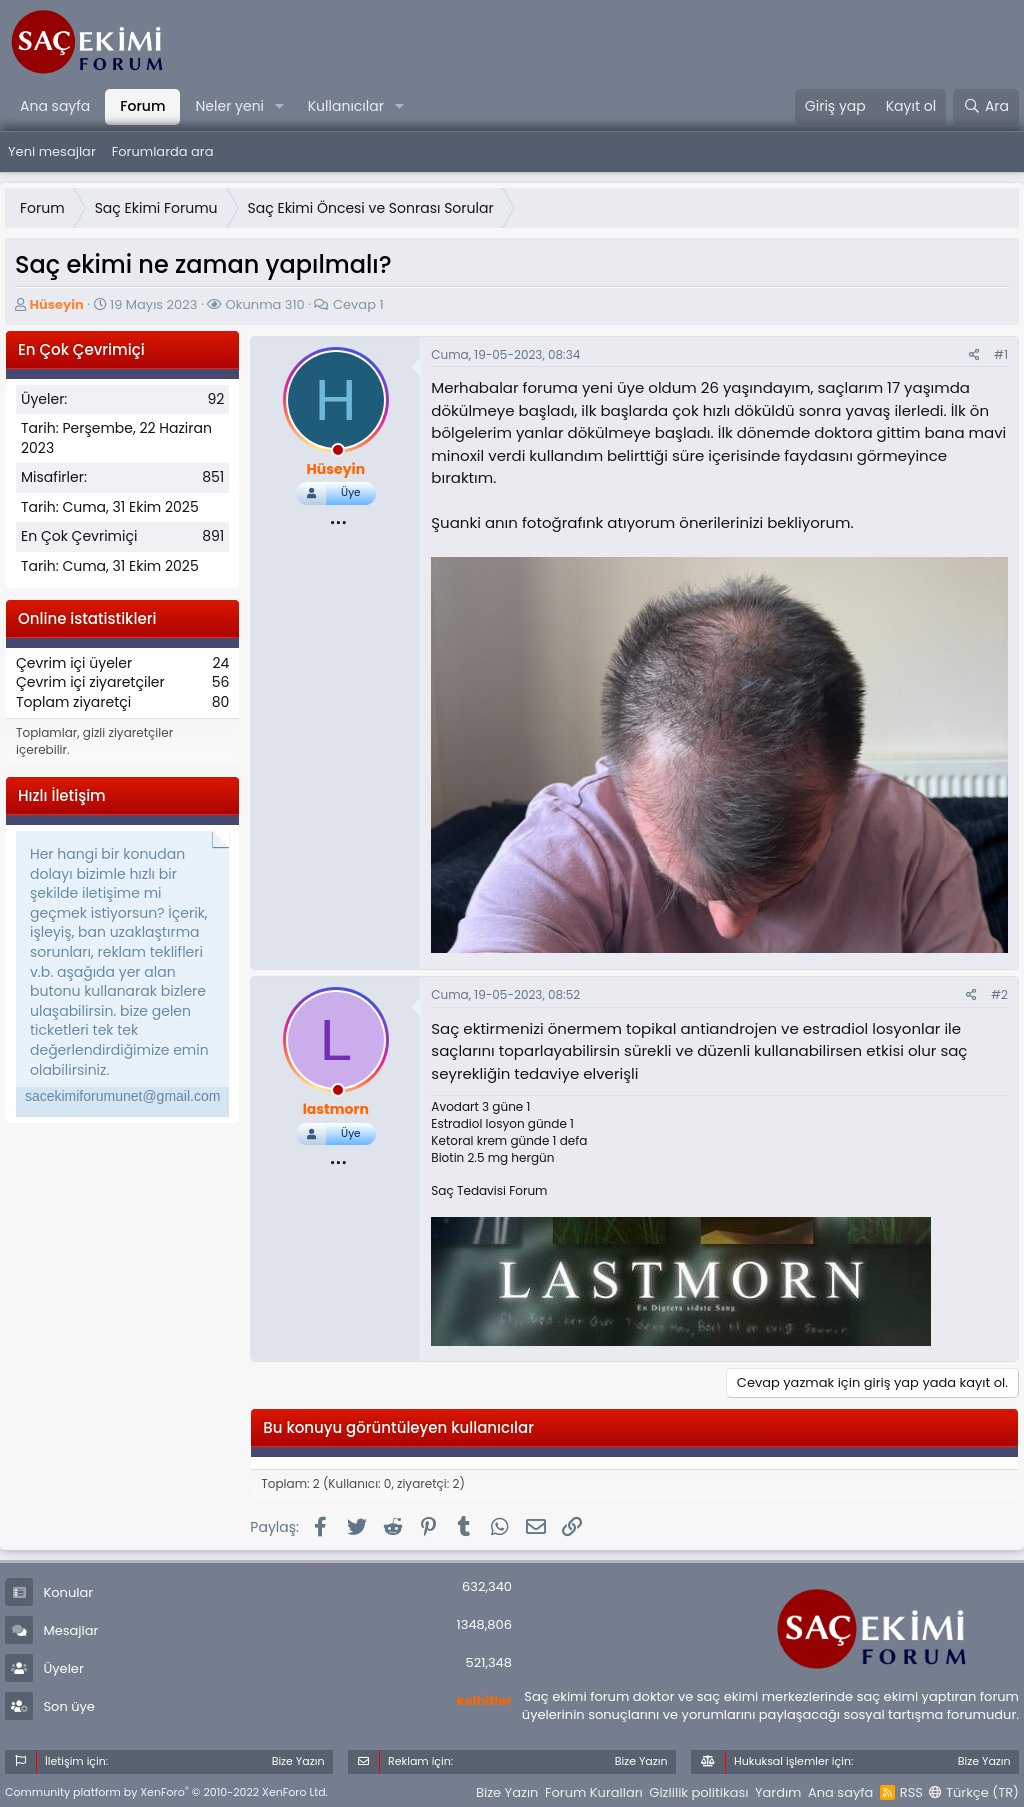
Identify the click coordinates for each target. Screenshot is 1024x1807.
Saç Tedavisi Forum (489, 1190)
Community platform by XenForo (166, 1792)
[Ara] (986, 107)
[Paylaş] (974, 355)
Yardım (778, 1792)
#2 (999, 994)
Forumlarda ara (163, 151)
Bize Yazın (507, 1792)
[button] (279, 107)
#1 (1001, 354)
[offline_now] (338, 453)
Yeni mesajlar (52, 151)
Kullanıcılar (346, 106)
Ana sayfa (55, 106)
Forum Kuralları (594, 1792)
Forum (142, 106)
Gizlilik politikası (698, 1792)
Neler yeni (229, 106)
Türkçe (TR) (974, 1792)
